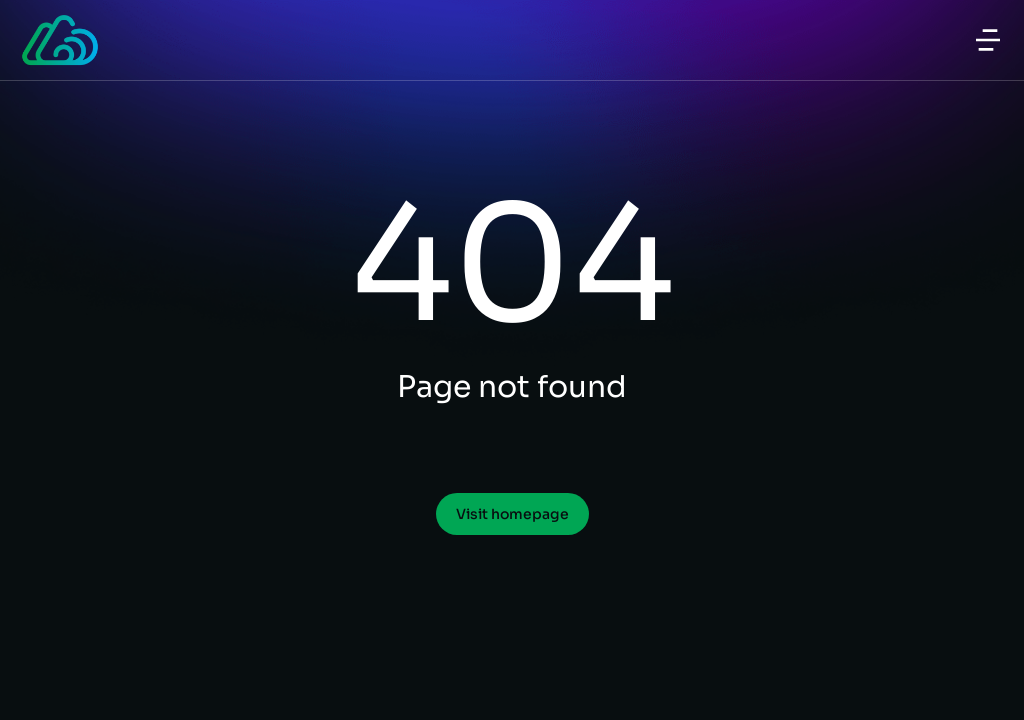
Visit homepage (512, 514)
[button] (988, 40)
